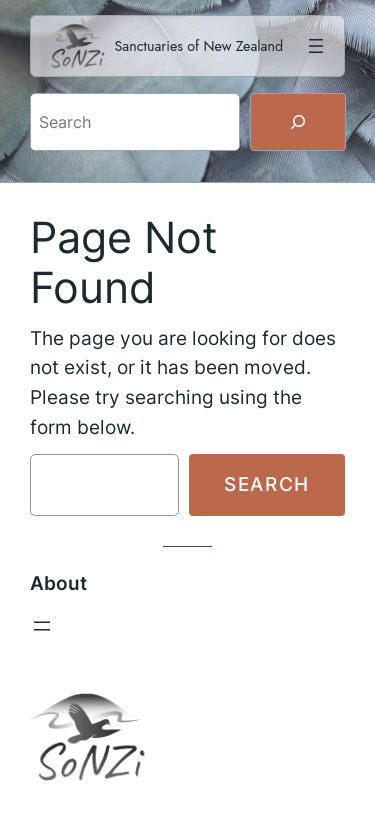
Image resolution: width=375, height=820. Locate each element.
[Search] (298, 122)
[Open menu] (316, 46)
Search (267, 484)
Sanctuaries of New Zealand (199, 46)
